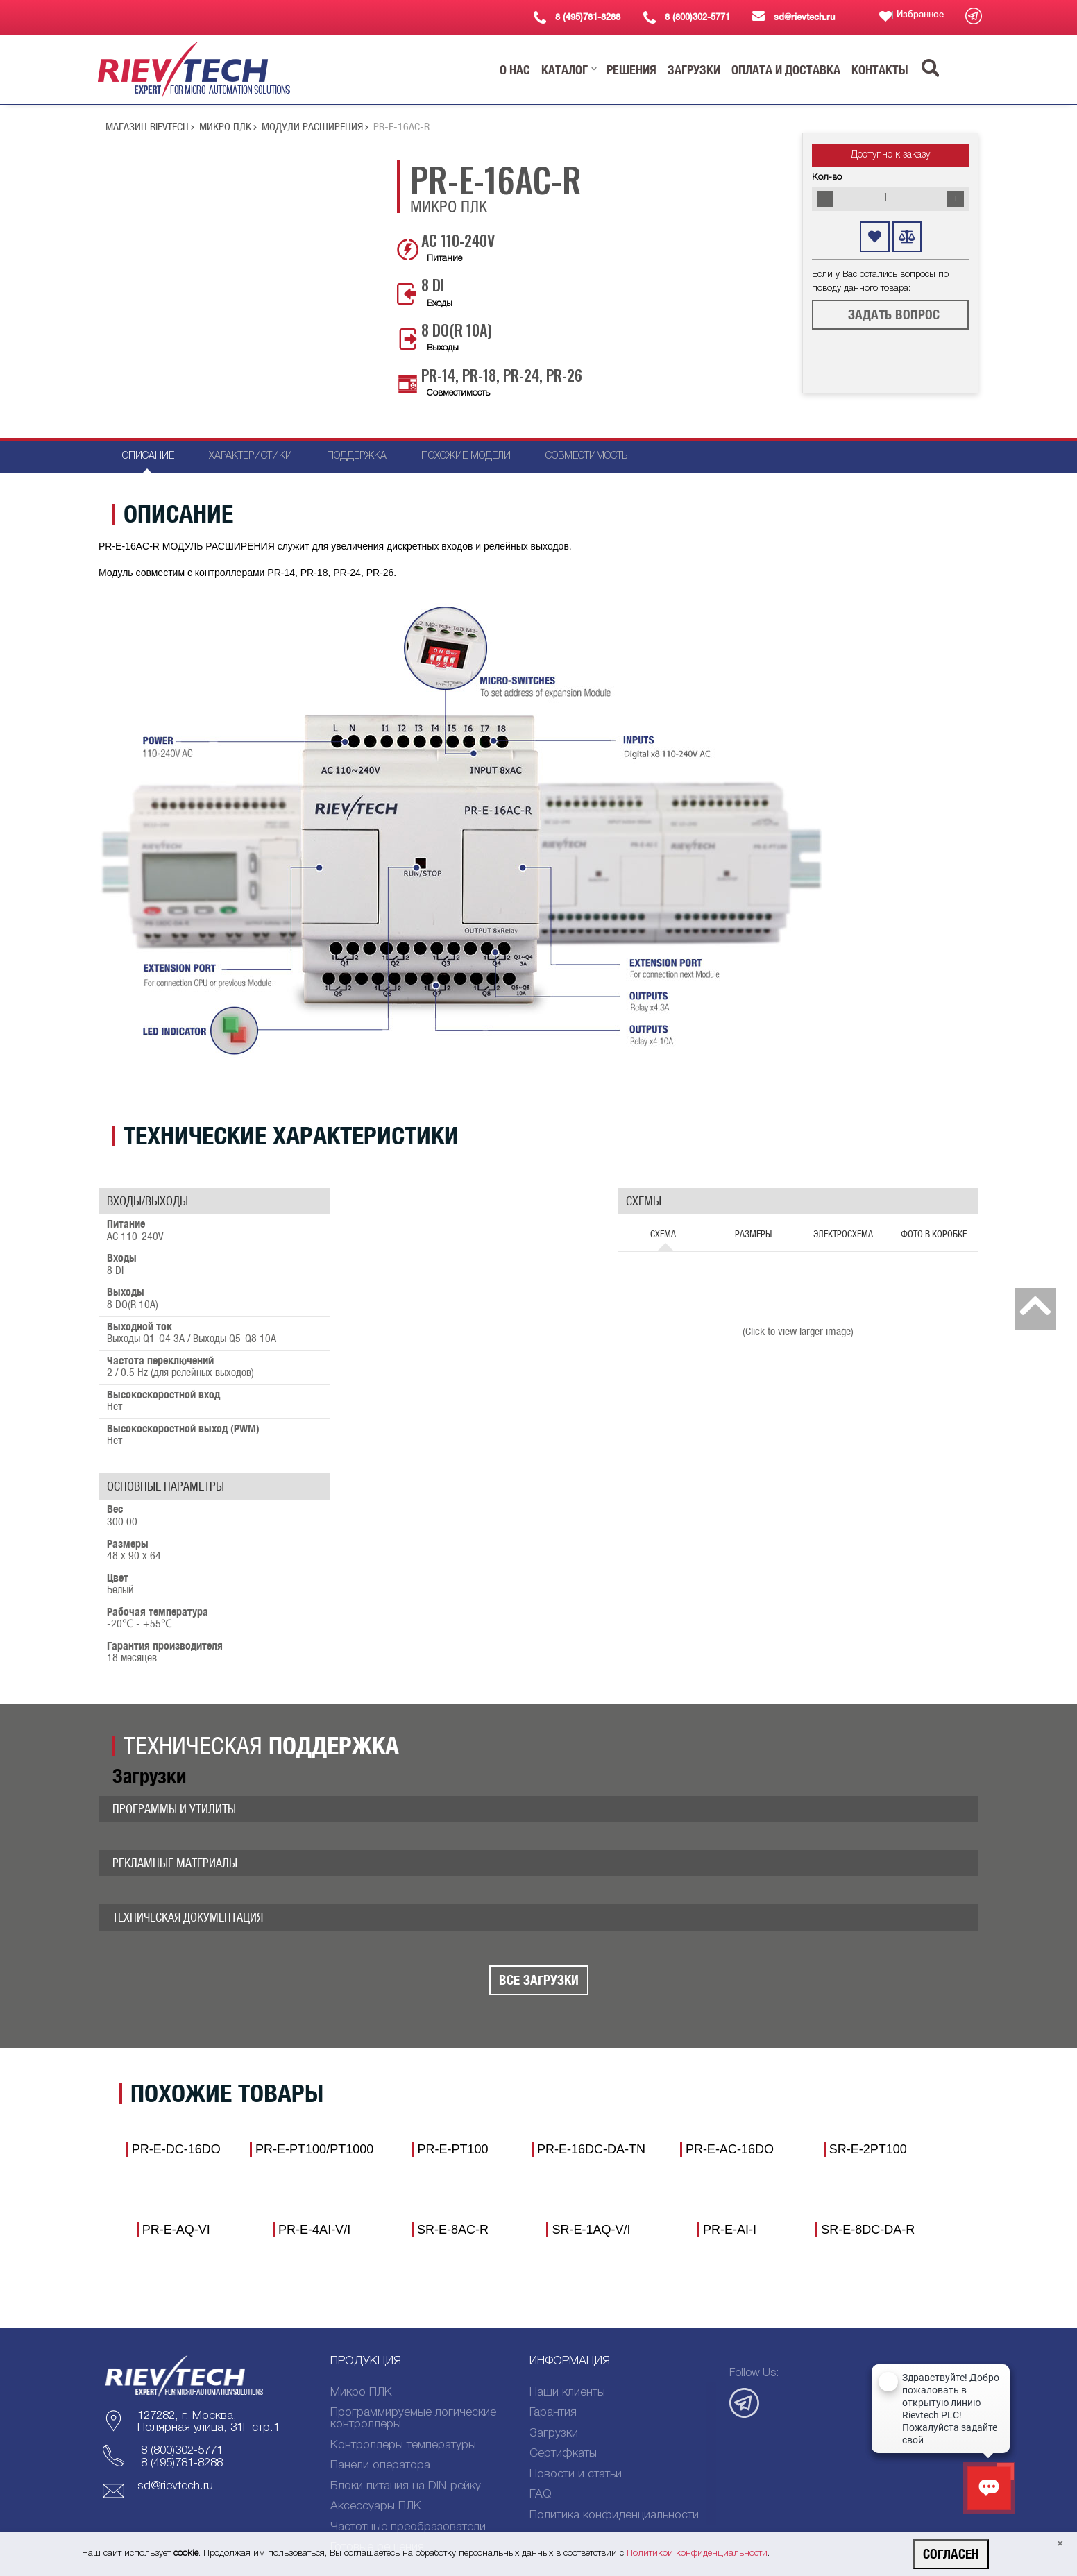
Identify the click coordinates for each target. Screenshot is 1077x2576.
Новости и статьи (575, 2474)
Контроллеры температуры (403, 2445)
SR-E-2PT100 (868, 2149)
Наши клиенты (567, 2392)
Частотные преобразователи (408, 2527)
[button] (515, 70)
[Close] (1060, 2544)
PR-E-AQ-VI (176, 2230)
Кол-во (827, 177)
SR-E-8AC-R (453, 2230)
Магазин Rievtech (149, 127)
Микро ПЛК (228, 127)
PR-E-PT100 (453, 2149)
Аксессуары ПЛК (375, 2506)
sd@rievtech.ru (175, 2486)
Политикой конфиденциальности (697, 2553)
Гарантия (553, 2412)
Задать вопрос (894, 314)
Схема (663, 1233)
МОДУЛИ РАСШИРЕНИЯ (315, 127)
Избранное (920, 15)
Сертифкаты (563, 2453)
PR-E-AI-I (729, 2230)
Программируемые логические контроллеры (413, 2418)
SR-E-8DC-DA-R (868, 2230)
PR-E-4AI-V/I (314, 2230)
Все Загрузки (539, 1980)
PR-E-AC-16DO (730, 2149)
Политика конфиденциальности (614, 2515)
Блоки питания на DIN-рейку (405, 2486)
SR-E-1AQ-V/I (591, 2230)
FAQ (540, 2494)
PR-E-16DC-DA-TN (591, 2149)
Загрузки (553, 2433)
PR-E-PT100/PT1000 (314, 2149)
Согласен (951, 2553)
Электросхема (843, 1233)
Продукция (365, 2361)
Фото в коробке (934, 1233)
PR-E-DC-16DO (176, 2149)
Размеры (753, 1233)
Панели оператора (380, 2465)
